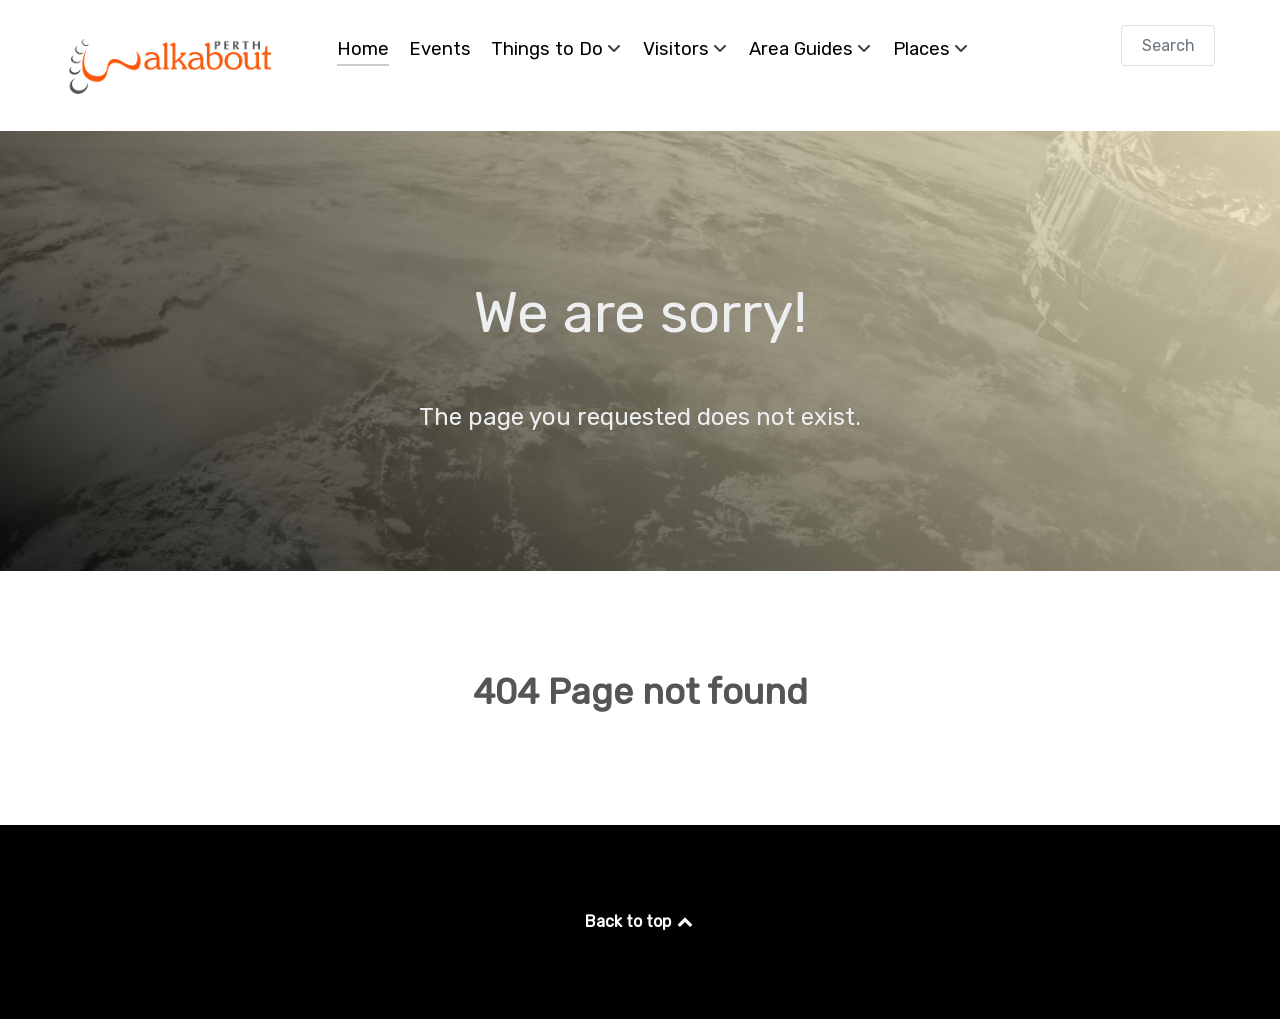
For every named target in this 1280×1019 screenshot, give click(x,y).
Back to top (640, 921)
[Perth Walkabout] (172, 65)
